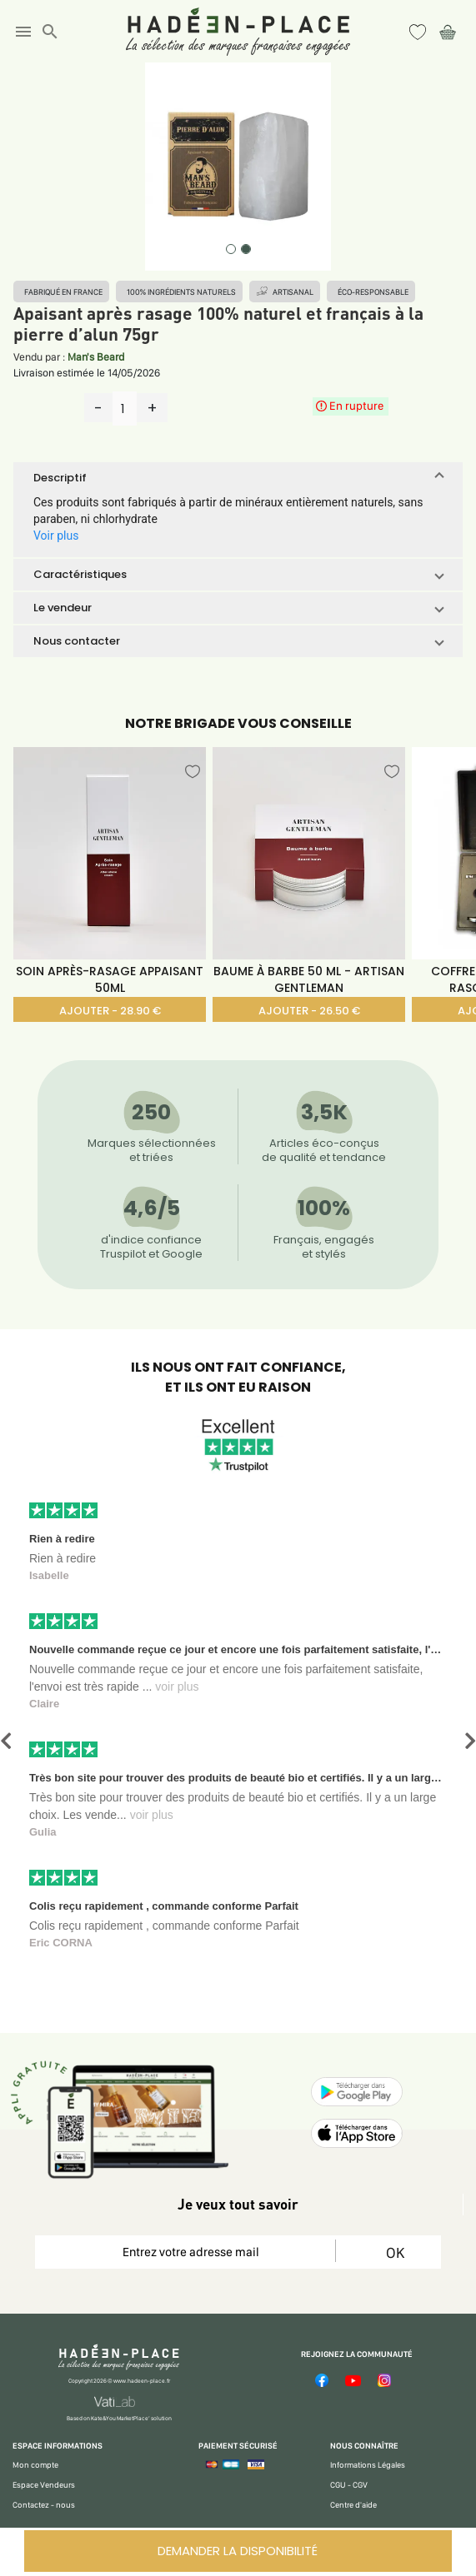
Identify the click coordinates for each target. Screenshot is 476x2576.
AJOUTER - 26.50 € (309, 1011)
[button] (238, 478)
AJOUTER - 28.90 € (110, 1011)
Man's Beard (96, 357)
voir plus (176, 1686)
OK (395, 2252)
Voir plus (55, 535)
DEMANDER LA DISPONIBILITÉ (238, 2550)
